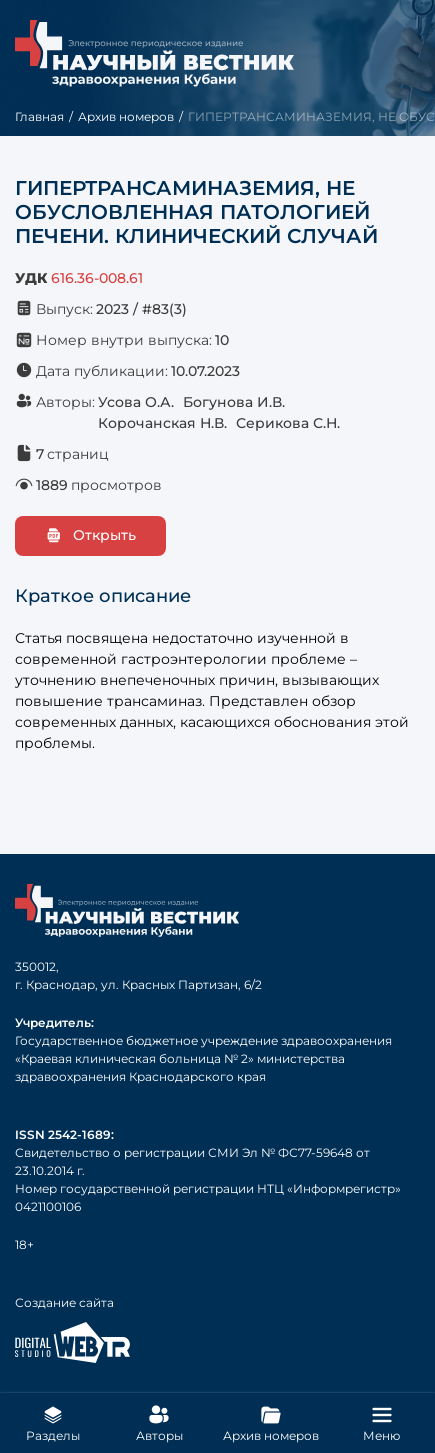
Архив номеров (126, 116)
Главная (39, 116)
